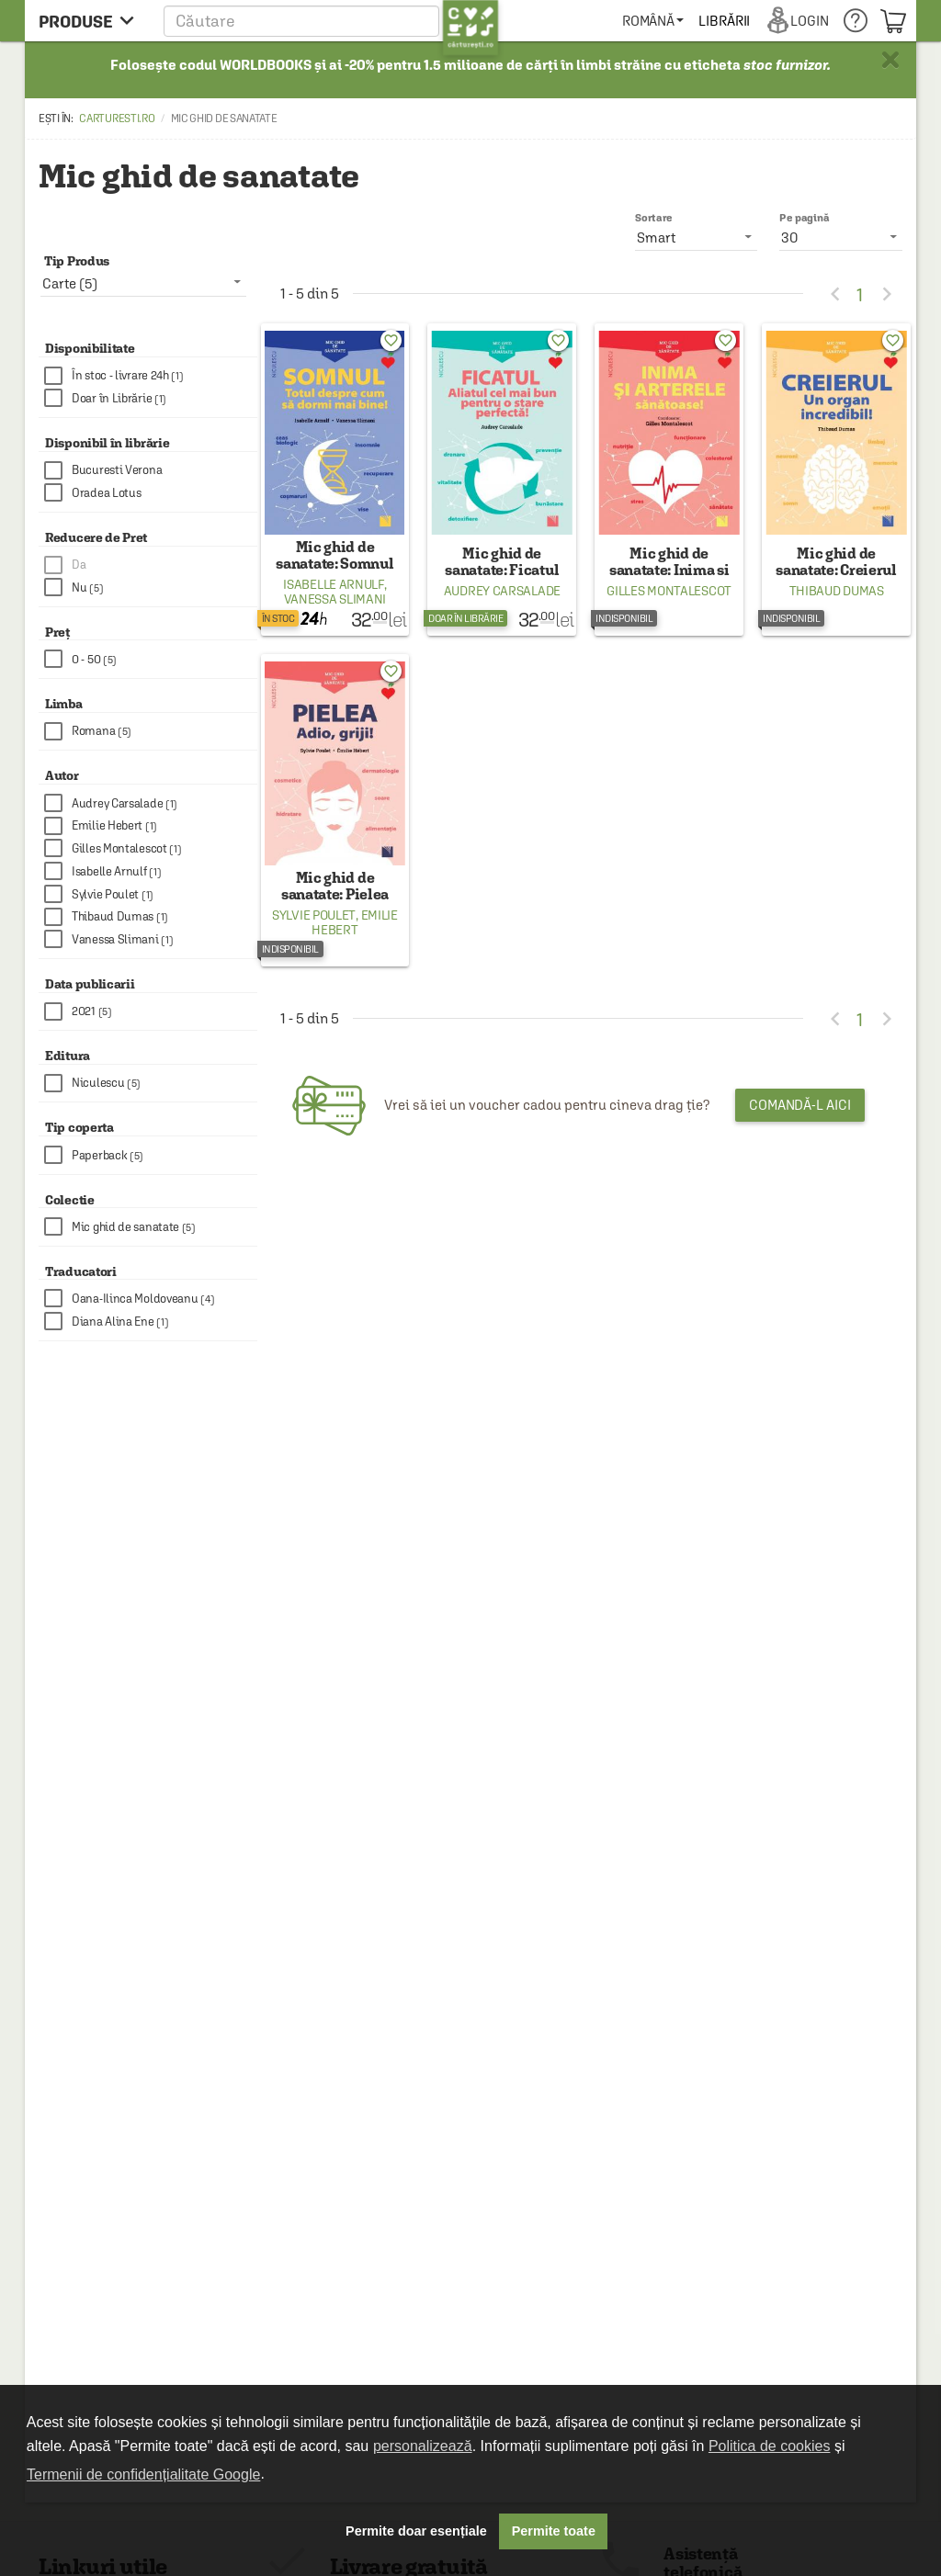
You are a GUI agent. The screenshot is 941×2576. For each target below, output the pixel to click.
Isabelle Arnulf (333, 584)
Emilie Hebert (354, 922)
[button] (331, 20)
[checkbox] (150, 376)
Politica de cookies (770, 2446)
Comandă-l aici (800, 1105)
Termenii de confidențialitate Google (143, 2474)
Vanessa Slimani (335, 599)
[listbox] (840, 237)
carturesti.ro (116, 118)
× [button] (890, 59)
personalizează (422, 2446)
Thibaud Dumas (836, 590)
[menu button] (91, 20)
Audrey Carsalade (502, 590)
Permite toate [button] (553, 2531)
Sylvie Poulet (314, 915)
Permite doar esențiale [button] (416, 2531)
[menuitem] (717, 20)
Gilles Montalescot (669, 590)
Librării (789, 20)
